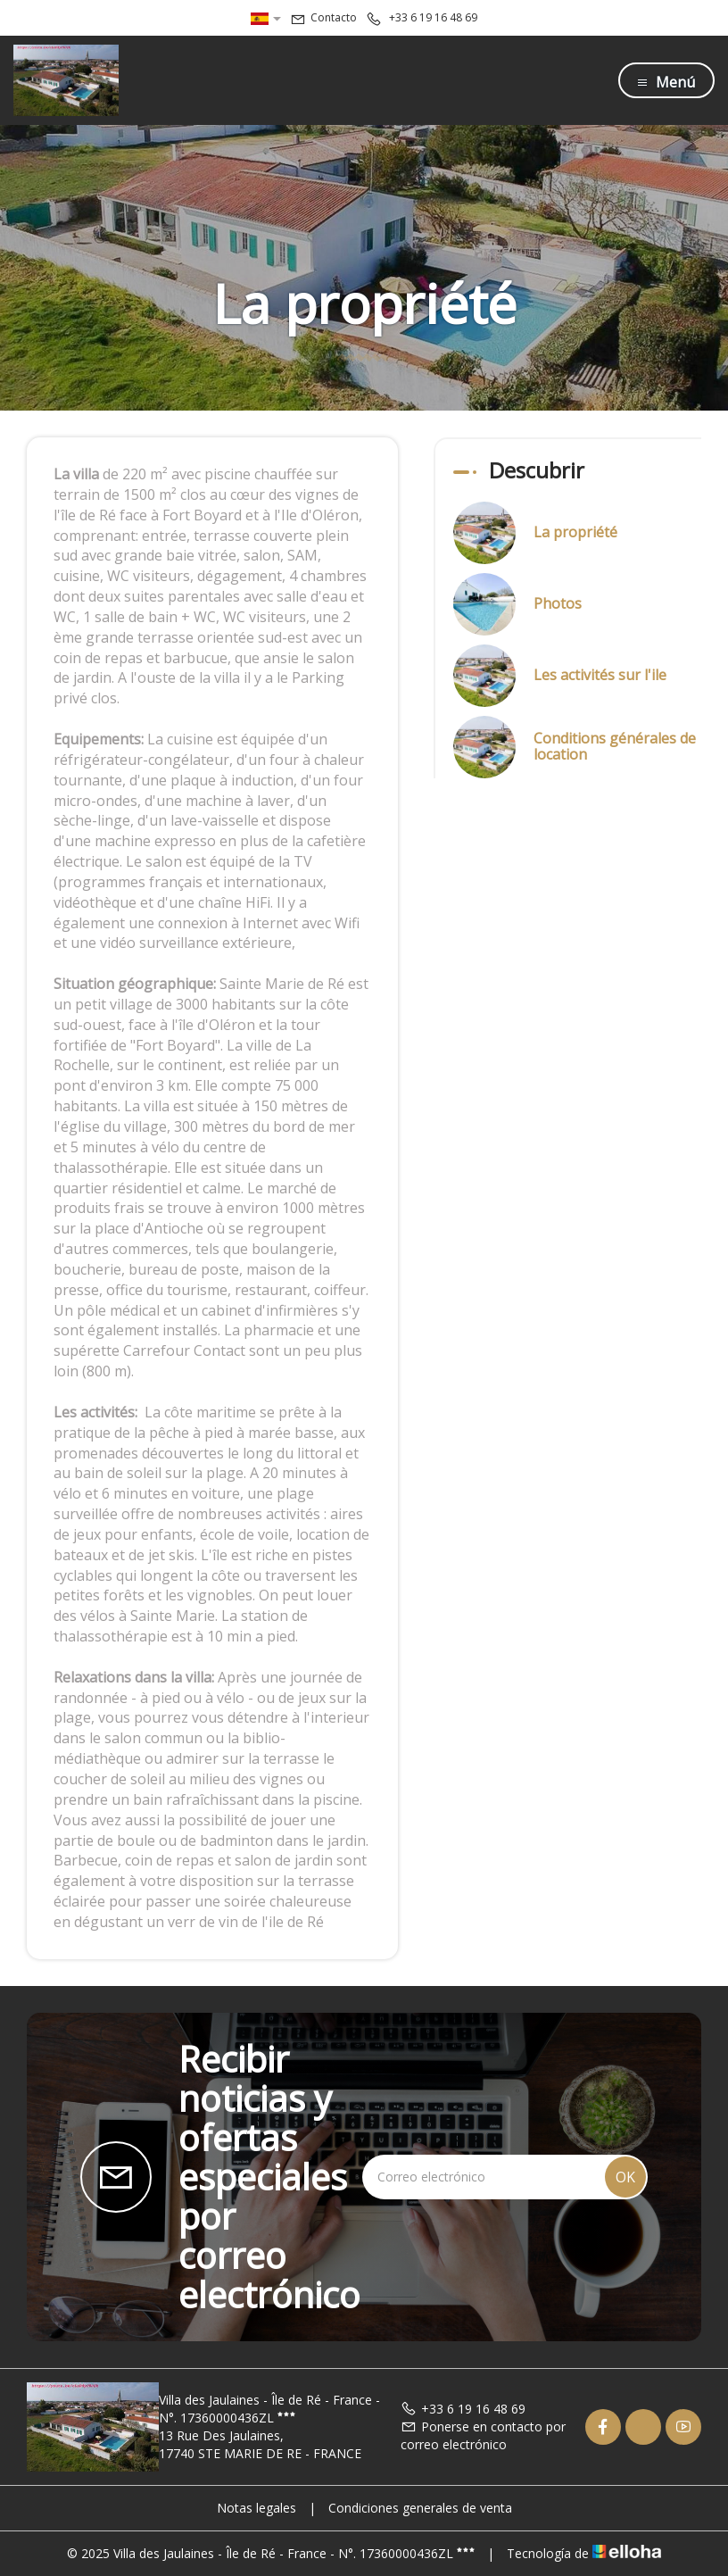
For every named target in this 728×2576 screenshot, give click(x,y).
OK (625, 2177)
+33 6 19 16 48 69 (463, 2408)
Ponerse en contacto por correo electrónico (483, 2435)
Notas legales (256, 2507)
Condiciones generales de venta (420, 2507)
